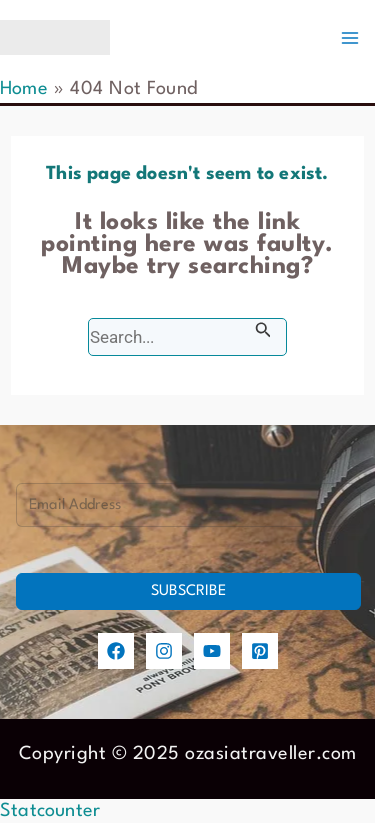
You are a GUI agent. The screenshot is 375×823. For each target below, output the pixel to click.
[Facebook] (116, 651)
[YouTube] (212, 651)
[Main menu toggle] (350, 38)
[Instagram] (164, 651)
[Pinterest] (260, 651)
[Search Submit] (263, 330)
